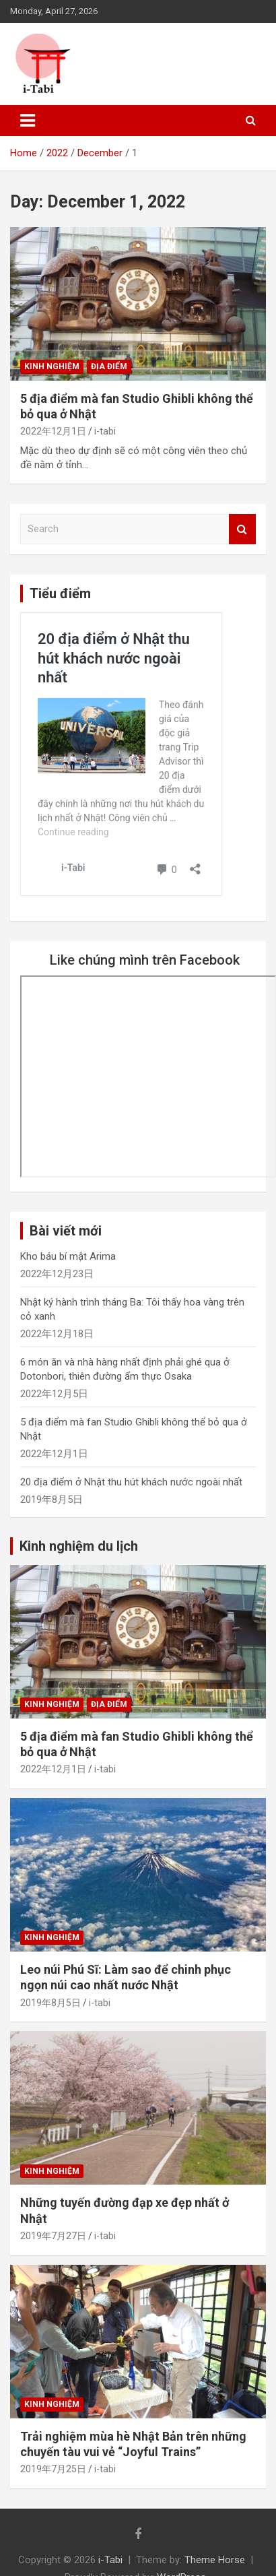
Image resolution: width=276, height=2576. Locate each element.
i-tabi (105, 431)
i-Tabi (110, 2560)
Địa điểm (109, 366)
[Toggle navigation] (27, 120)
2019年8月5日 (50, 2002)
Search (242, 529)
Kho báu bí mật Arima (68, 1256)
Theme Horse (214, 2560)
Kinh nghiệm (51, 366)
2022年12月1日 (53, 431)
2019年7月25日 (53, 2469)
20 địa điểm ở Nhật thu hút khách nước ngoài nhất (131, 1482)
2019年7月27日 (53, 2235)
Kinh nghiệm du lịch (79, 1546)
